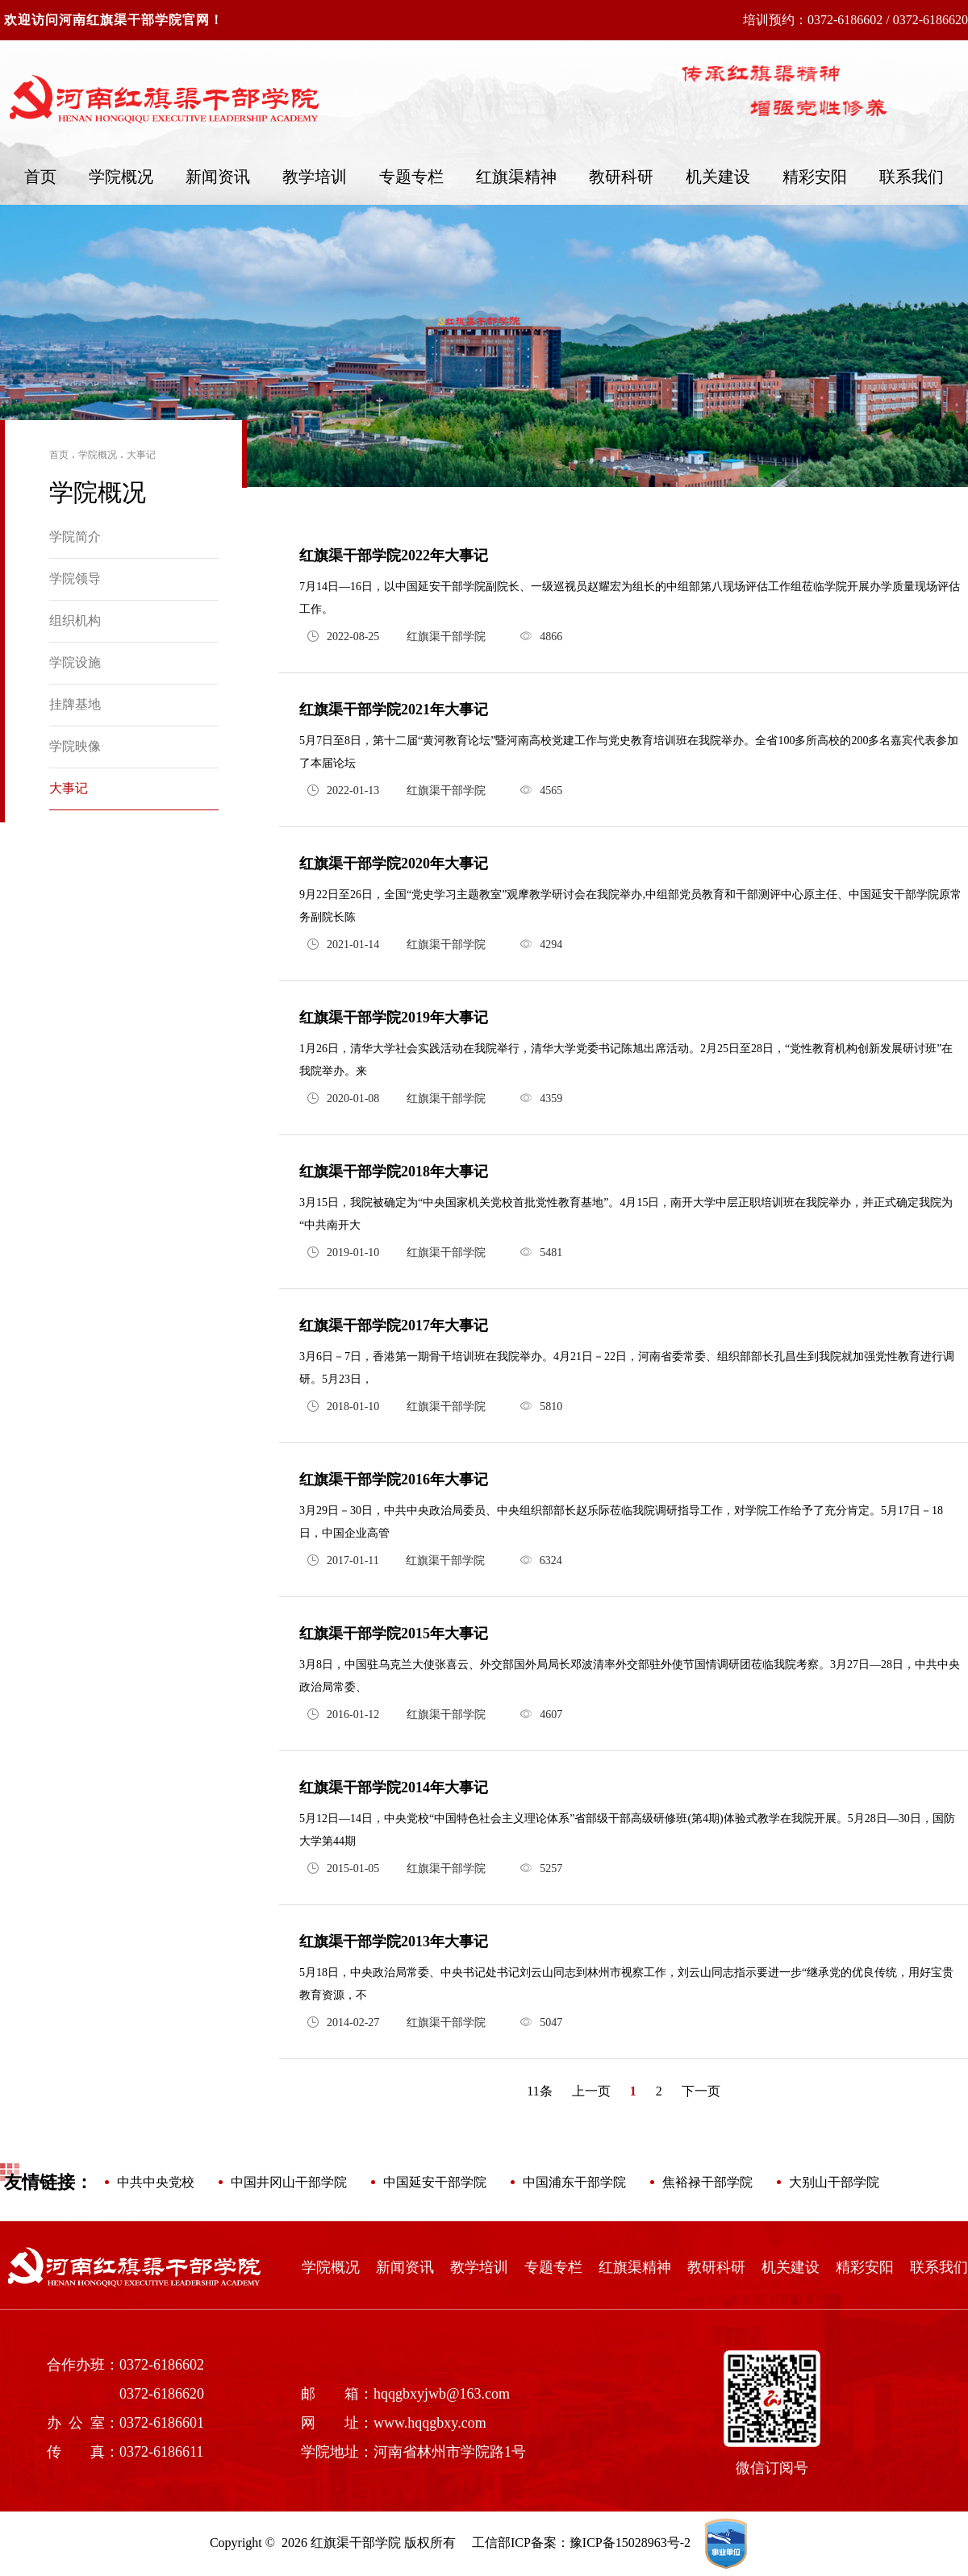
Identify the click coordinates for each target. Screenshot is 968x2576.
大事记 (141, 454)
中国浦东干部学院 (574, 2182)
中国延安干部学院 (434, 2182)
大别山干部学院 (834, 2182)
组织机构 (75, 620)
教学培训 (314, 176)
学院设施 (75, 662)
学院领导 (75, 578)
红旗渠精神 (516, 176)
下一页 (701, 2091)
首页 (40, 176)
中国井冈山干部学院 (289, 2182)
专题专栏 (411, 176)
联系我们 (911, 176)
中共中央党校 (155, 2182)
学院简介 (75, 536)
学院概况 (121, 176)
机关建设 (718, 176)
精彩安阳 (814, 176)
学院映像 (75, 746)
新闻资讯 (218, 176)
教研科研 (621, 176)
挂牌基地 (75, 704)
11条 (539, 2091)
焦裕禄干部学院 (707, 2182)
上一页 (591, 2091)
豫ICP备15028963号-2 (630, 2542)
